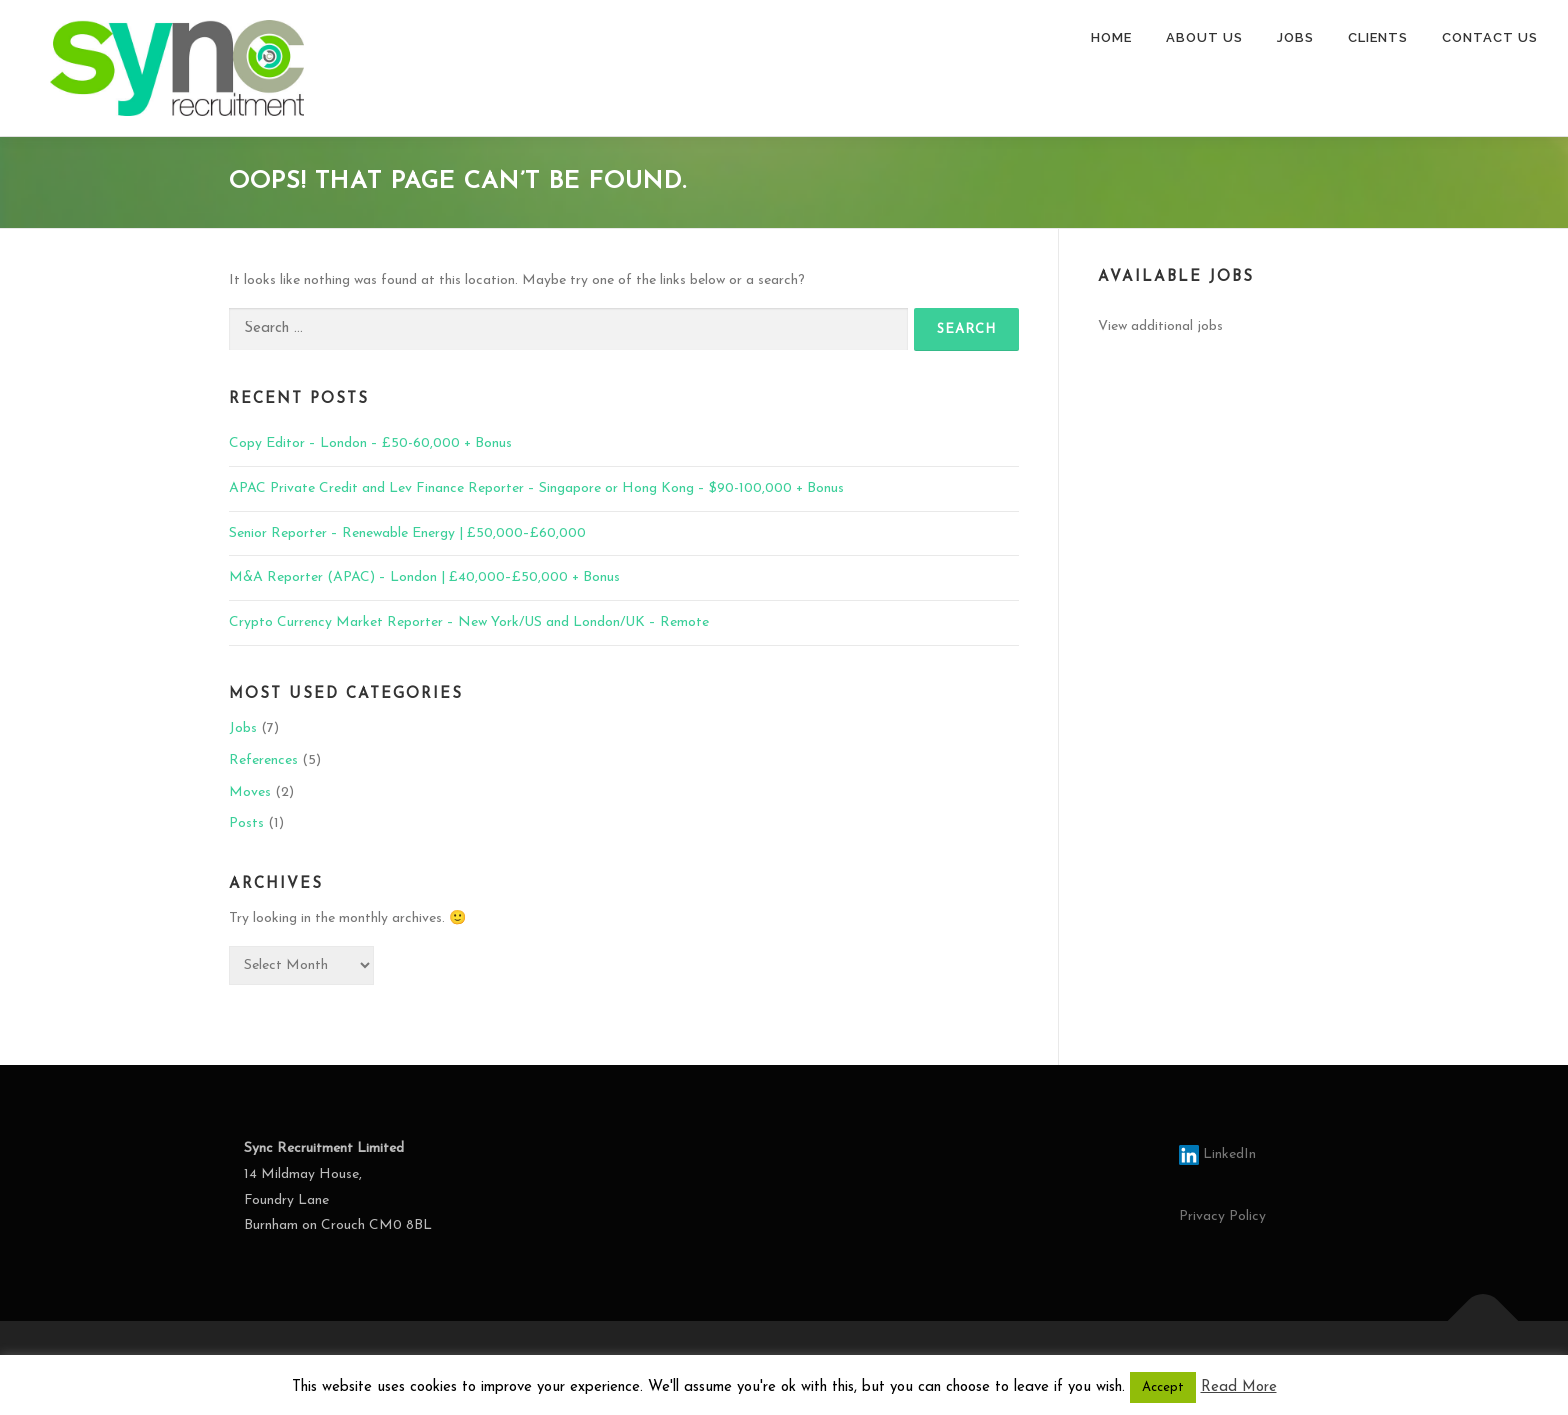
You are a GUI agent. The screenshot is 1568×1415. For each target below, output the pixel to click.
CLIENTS (1378, 37)
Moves (250, 792)
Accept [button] (1163, 1387)
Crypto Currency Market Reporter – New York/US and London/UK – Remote (469, 622)
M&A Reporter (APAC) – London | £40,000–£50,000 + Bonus (424, 577)
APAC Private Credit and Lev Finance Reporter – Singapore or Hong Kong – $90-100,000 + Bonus (536, 488)
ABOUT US (1204, 37)
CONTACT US (1490, 37)
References (263, 760)
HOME (1111, 37)
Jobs (243, 728)
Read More (1239, 1387)
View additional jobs (1160, 326)
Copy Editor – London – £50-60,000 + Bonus (370, 443)
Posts (246, 823)
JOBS (1295, 37)
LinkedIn (1217, 1154)
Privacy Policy (1222, 1216)
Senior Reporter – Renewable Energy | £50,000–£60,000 (407, 533)
